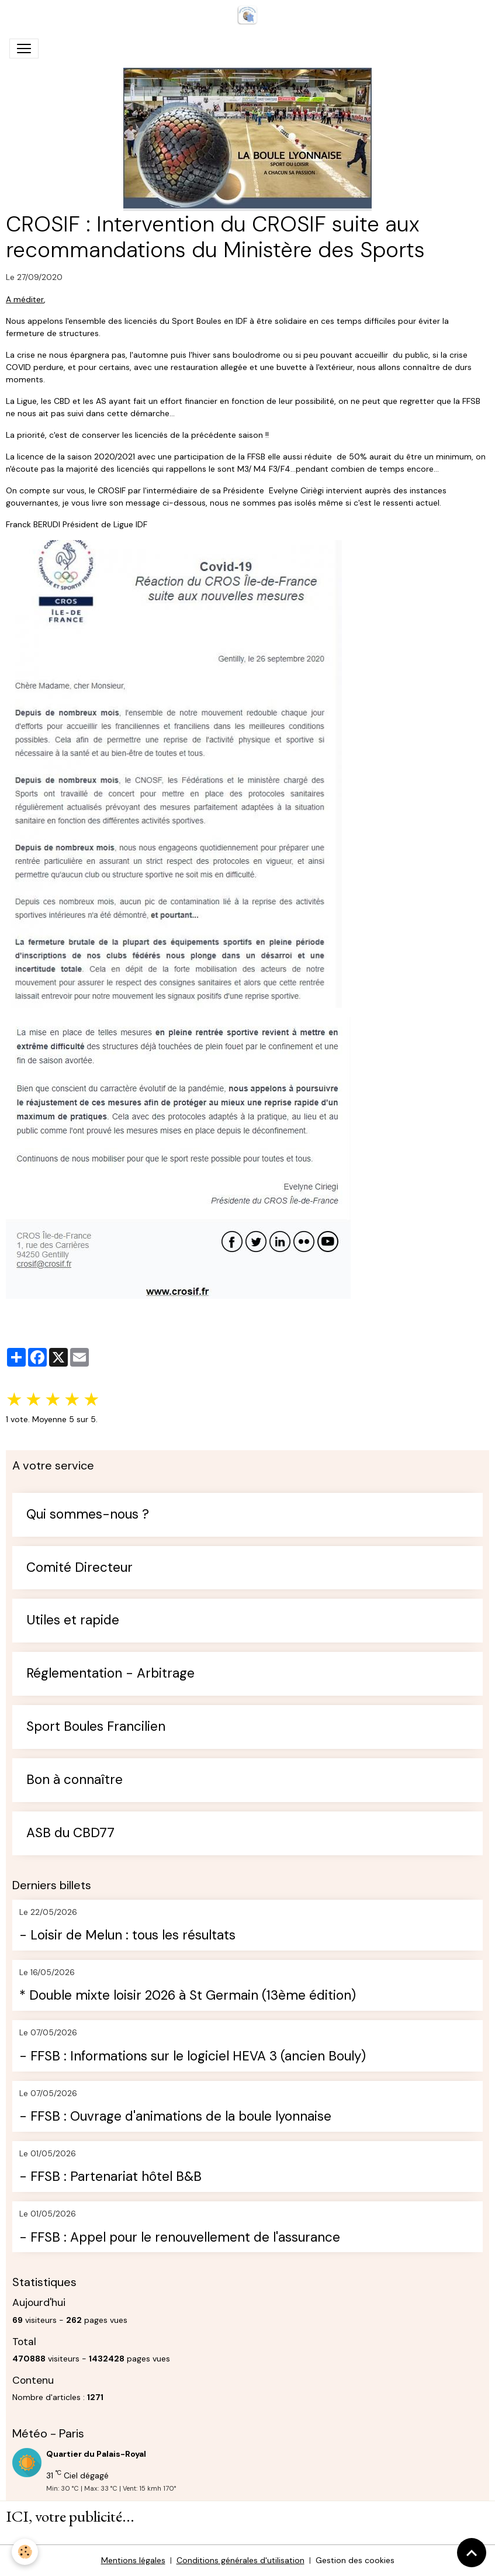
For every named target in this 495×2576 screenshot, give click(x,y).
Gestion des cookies (355, 2560)
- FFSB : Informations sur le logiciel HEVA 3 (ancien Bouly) (192, 2057)
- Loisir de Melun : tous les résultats (127, 1936)
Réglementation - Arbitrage (110, 1674)
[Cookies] (25, 2552)
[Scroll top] (471, 2552)
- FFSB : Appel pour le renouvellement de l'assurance (179, 2238)
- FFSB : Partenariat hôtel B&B (110, 2177)
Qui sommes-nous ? (87, 1515)
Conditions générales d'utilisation (240, 2560)
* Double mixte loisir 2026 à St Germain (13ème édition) (187, 1996)
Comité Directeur (79, 1568)
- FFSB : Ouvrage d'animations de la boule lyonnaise (175, 2117)
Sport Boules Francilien (95, 1727)
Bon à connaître (74, 1780)
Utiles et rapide (72, 1620)
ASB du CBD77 (70, 1833)
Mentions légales (133, 2560)
